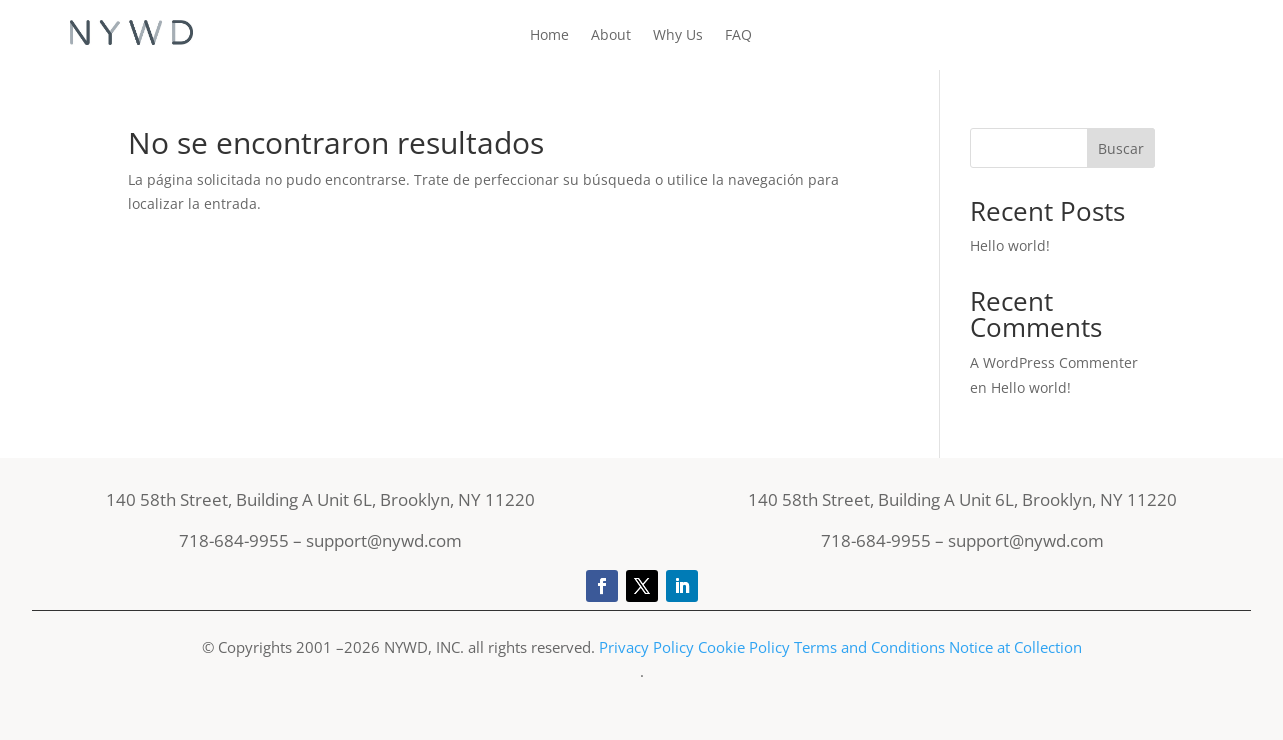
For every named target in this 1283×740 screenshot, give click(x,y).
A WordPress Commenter (1054, 362)
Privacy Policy (648, 647)
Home (549, 36)
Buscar (1121, 148)
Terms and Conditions (869, 647)
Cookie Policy (744, 647)
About (611, 36)
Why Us (678, 36)
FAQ (738, 36)
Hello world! (1010, 245)
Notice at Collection (1015, 647)
